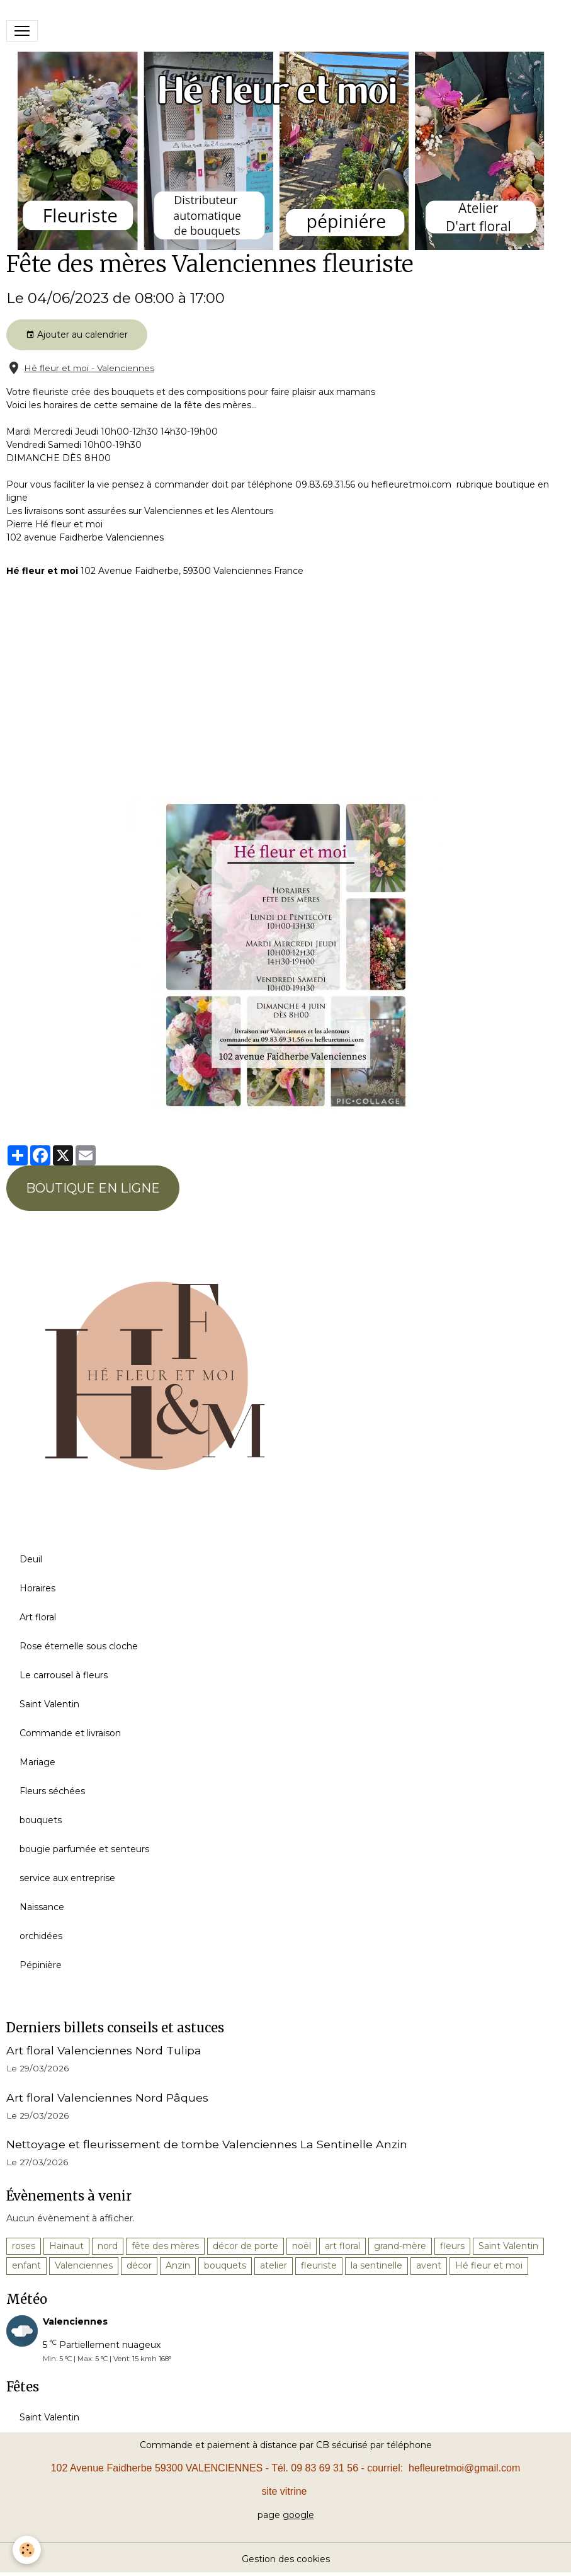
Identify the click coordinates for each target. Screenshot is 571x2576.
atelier (273, 2265)
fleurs (452, 2246)
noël (301, 2246)
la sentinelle (376, 2265)
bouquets (41, 1820)
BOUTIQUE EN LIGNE (93, 1188)
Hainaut (66, 2246)
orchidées (41, 1936)
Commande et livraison (70, 1733)
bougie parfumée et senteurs (84, 1849)
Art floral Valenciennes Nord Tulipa (103, 2050)
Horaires (37, 1588)
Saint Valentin (49, 1704)
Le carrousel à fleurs (64, 1675)
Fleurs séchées (52, 1791)
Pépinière (41, 1965)
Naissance (42, 1907)
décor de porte (245, 2246)
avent (428, 2265)
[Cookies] (27, 2550)
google (298, 2515)
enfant (26, 2265)
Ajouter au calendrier (77, 335)
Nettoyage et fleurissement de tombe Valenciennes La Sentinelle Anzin (206, 2144)
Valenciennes (84, 2265)
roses (23, 2246)
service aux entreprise (67, 1878)
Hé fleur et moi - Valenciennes (89, 368)
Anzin (178, 2265)
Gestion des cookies (286, 2559)
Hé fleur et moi (489, 2265)
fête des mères (165, 2246)
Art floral (38, 1617)
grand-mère (400, 2246)
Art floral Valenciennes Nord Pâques (107, 2097)
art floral (342, 2246)
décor (139, 2265)
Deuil (31, 1559)
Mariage (37, 1762)
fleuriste (319, 2265)
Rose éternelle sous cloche (79, 1646)
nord (108, 2246)
